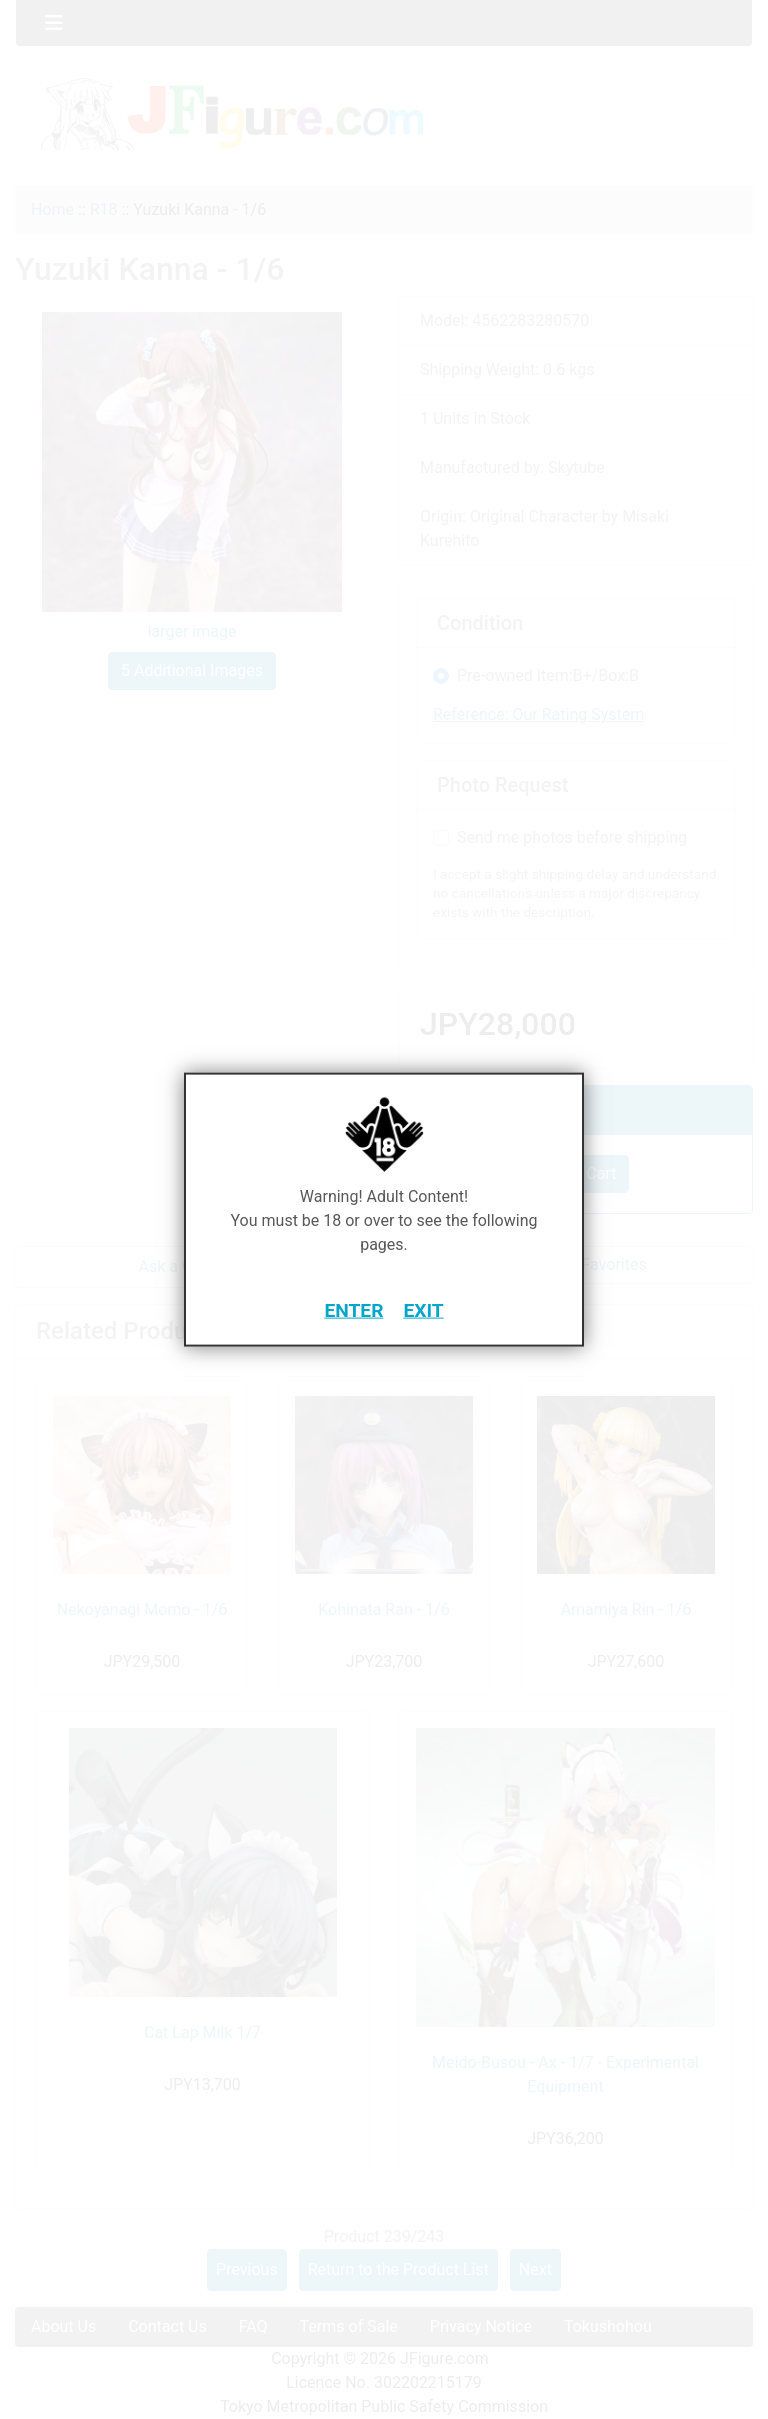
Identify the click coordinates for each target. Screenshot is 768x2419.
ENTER (353, 1309)
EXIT (423, 1309)
